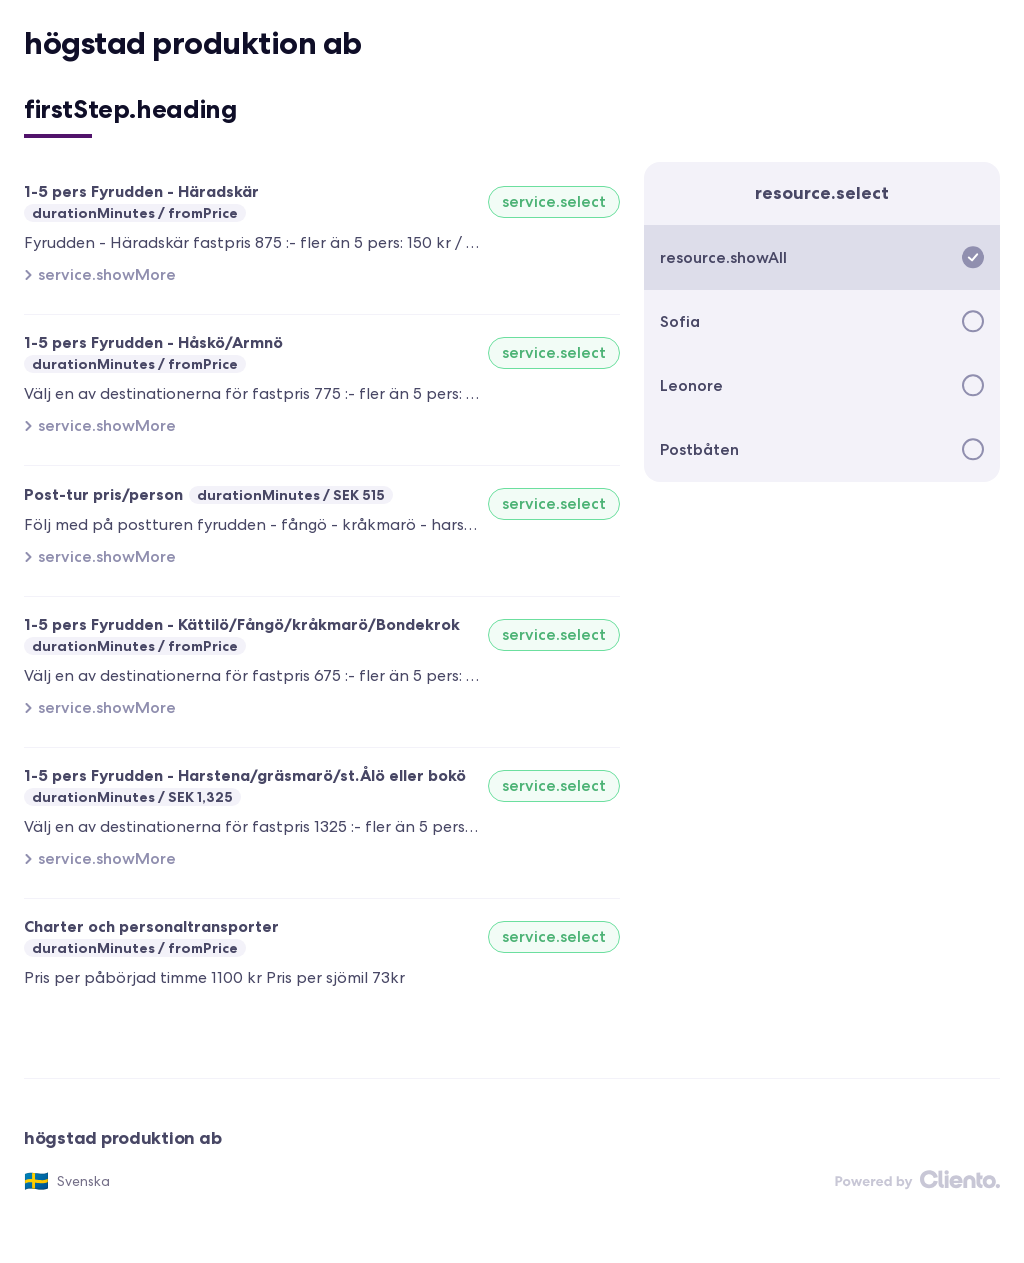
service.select (554, 201)
